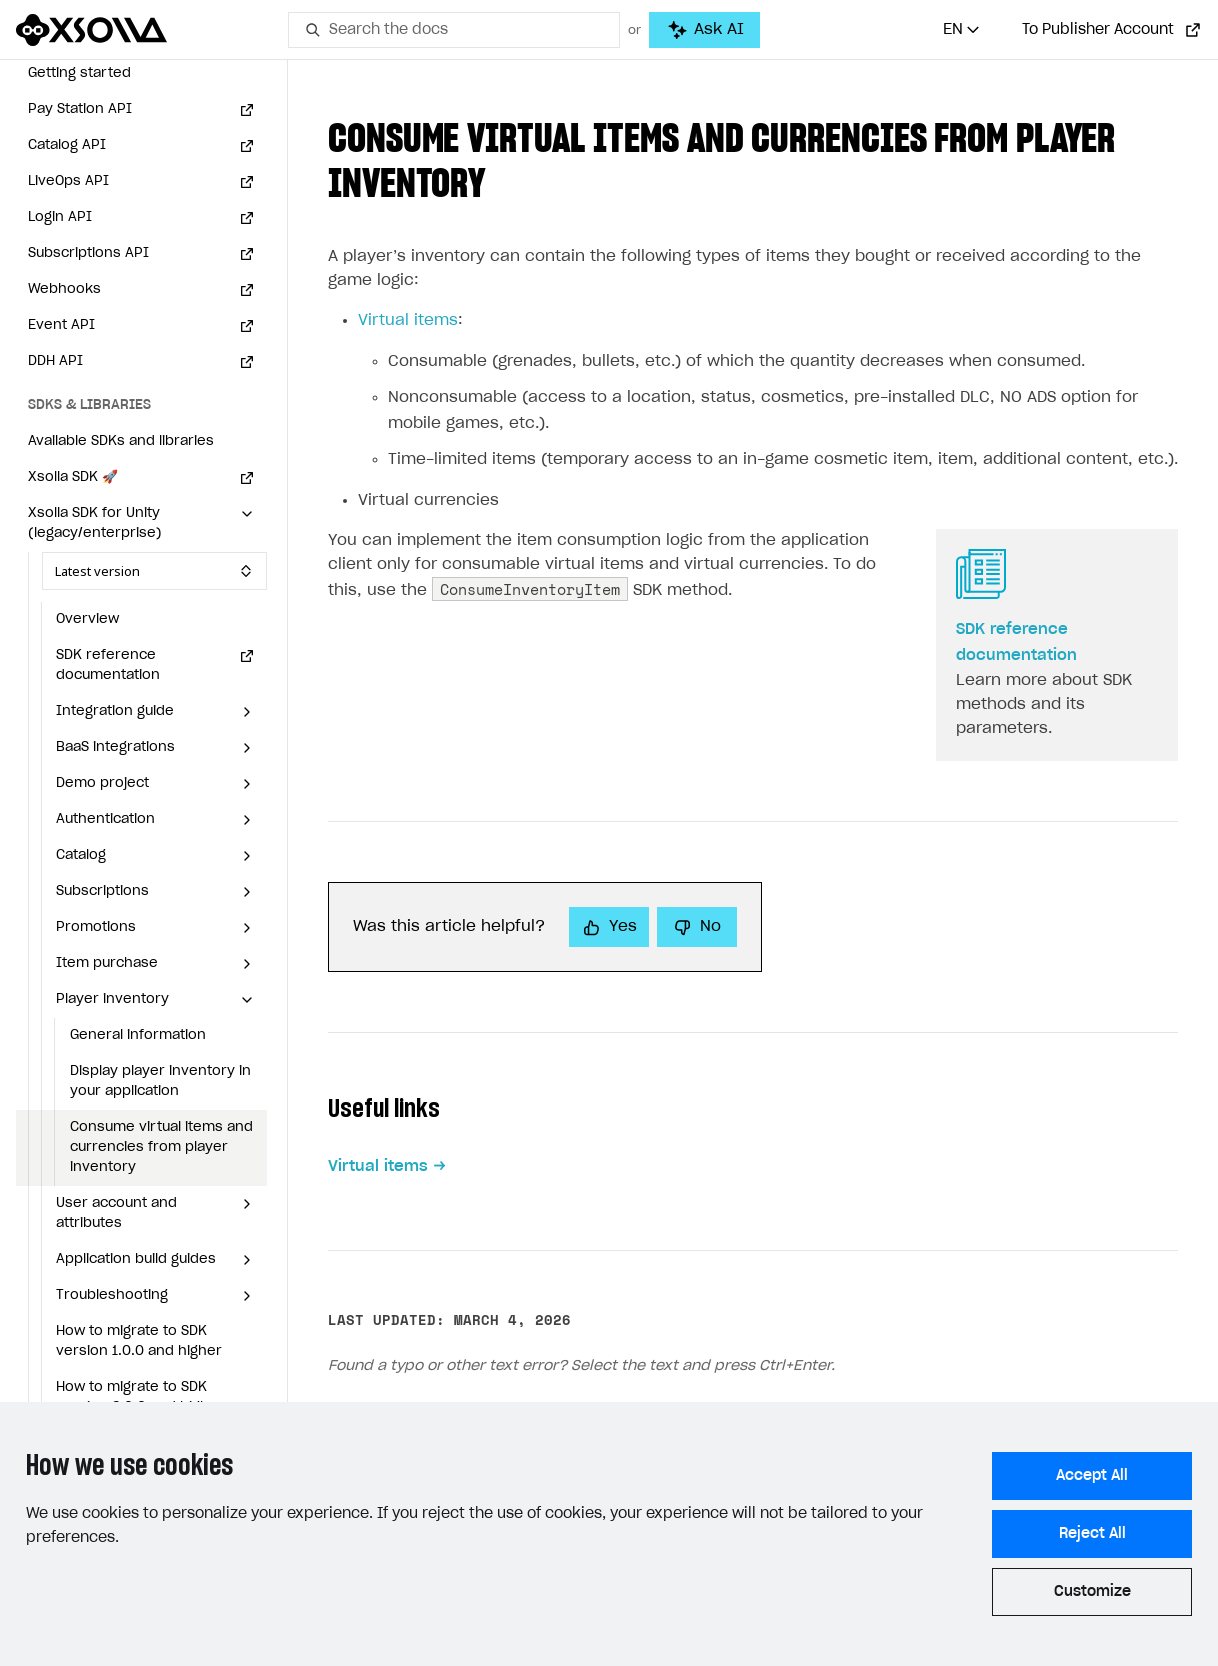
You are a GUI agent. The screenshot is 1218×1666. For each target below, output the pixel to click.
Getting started (79, 73)
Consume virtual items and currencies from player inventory (161, 1147)
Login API (60, 217)
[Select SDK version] (154, 571)
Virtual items (408, 320)
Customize (1092, 1592)
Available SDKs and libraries (121, 441)
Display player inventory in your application (160, 1081)
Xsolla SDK (73, 477)
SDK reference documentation (108, 665)
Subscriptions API (88, 253)
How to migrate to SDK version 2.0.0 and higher (140, 1397)
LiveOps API (68, 181)
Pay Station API (80, 109)
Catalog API (67, 145)
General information (138, 1035)
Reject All (1092, 1534)
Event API (61, 325)
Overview (87, 619)
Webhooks (64, 289)
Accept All (1092, 1476)
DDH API (55, 361)
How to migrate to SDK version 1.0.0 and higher (139, 1341)
